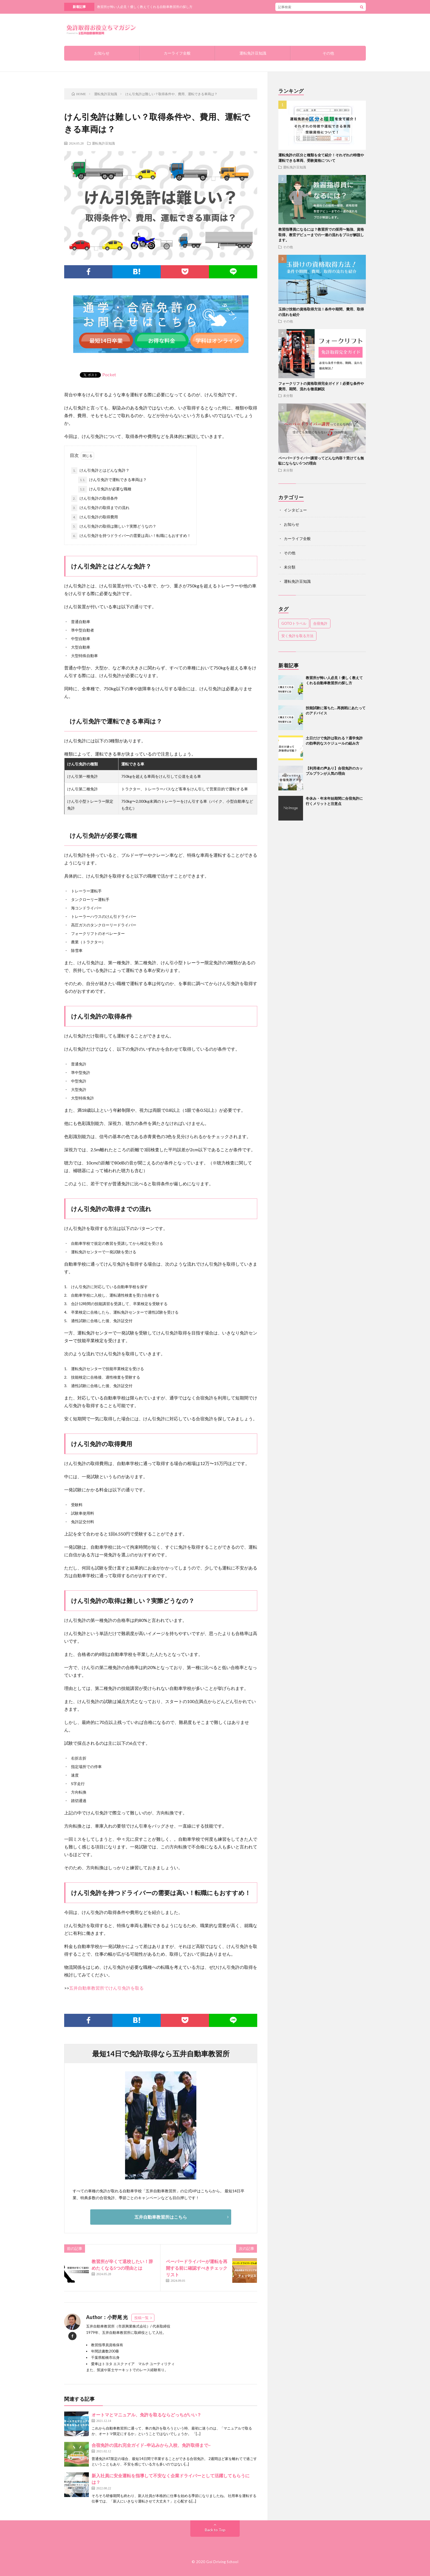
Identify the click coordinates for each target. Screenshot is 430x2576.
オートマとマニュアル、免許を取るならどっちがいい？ (146, 2414)
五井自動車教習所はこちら (160, 2216)
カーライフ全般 (177, 53)
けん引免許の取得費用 (94, 517)
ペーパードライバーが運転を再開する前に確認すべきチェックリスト (196, 2268)
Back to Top (215, 2529)
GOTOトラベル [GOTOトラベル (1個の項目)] (293, 623)
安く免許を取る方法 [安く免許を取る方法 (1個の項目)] (297, 636)
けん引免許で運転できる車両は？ (112, 480)
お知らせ (101, 53)
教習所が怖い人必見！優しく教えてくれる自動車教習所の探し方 (145, 7)
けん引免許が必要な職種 (104, 489)
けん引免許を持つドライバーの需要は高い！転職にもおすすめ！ (131, 536)
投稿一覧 (141, 2317)
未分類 (288, 395)
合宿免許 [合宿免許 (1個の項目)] (320, 623)
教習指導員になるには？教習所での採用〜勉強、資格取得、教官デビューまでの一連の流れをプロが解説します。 (321, 234)
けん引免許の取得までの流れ (100, 508)
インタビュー (295, 510)
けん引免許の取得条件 (94, 498)
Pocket (109, 374)
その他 (328, 53)
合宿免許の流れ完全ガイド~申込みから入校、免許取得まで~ (151, 2445)
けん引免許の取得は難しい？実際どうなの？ (113, 526)
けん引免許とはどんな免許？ (100, 470)
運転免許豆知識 (252, 53)
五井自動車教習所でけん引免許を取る (106, 1987)
